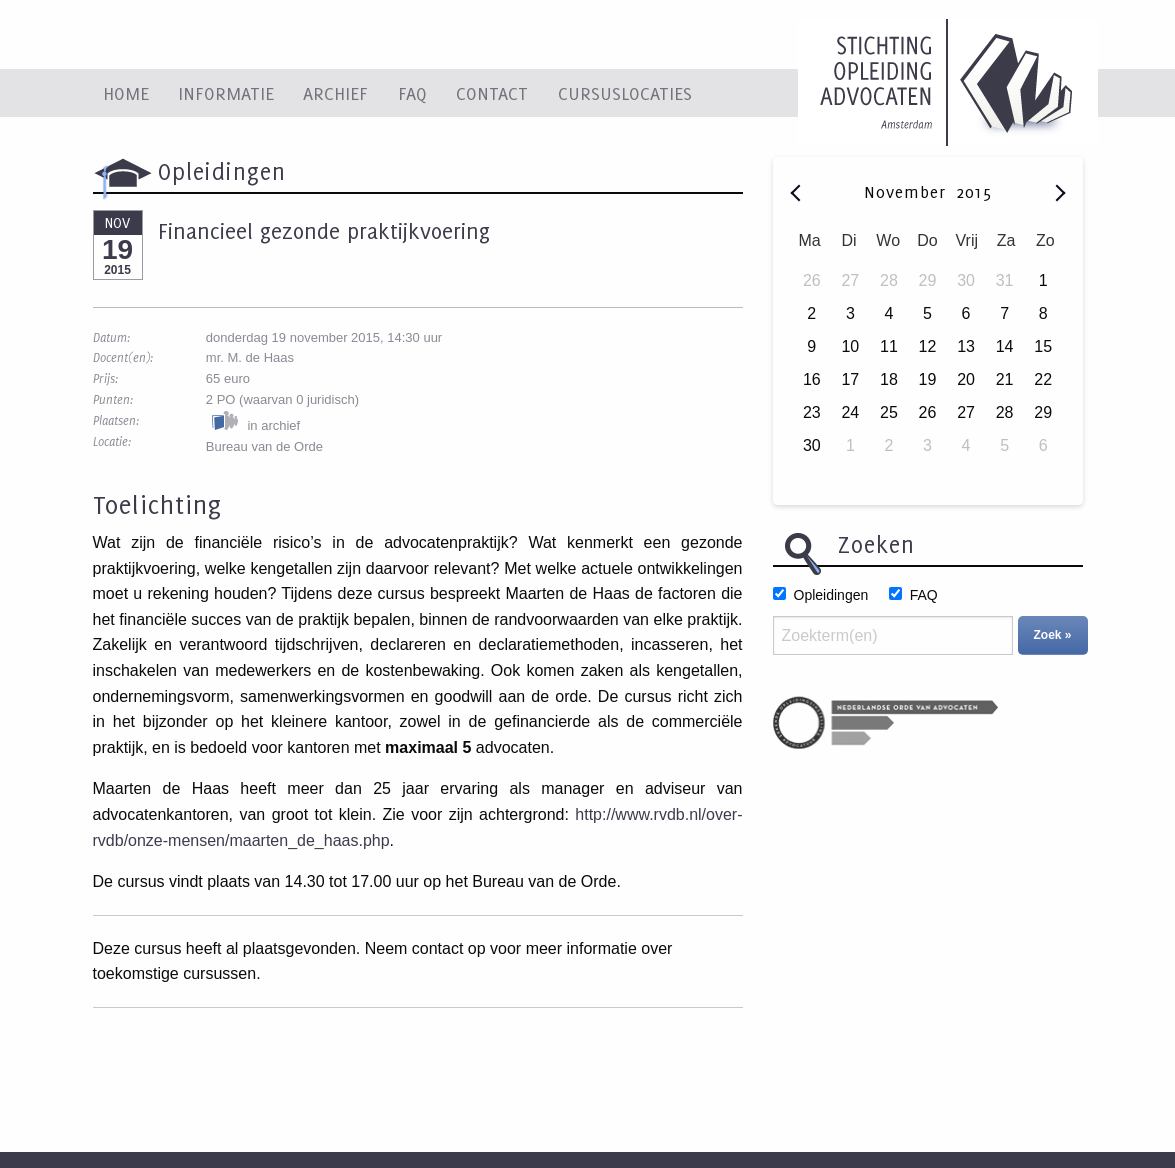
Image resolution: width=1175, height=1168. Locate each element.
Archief (335, 93)
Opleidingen (831, 595)
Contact (492, 93)
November (908, 192)
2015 (974, 192)
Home (126, 93)
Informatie (226, 93)
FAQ (412, 93)
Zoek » (1053, 635)
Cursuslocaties (625, 93)
